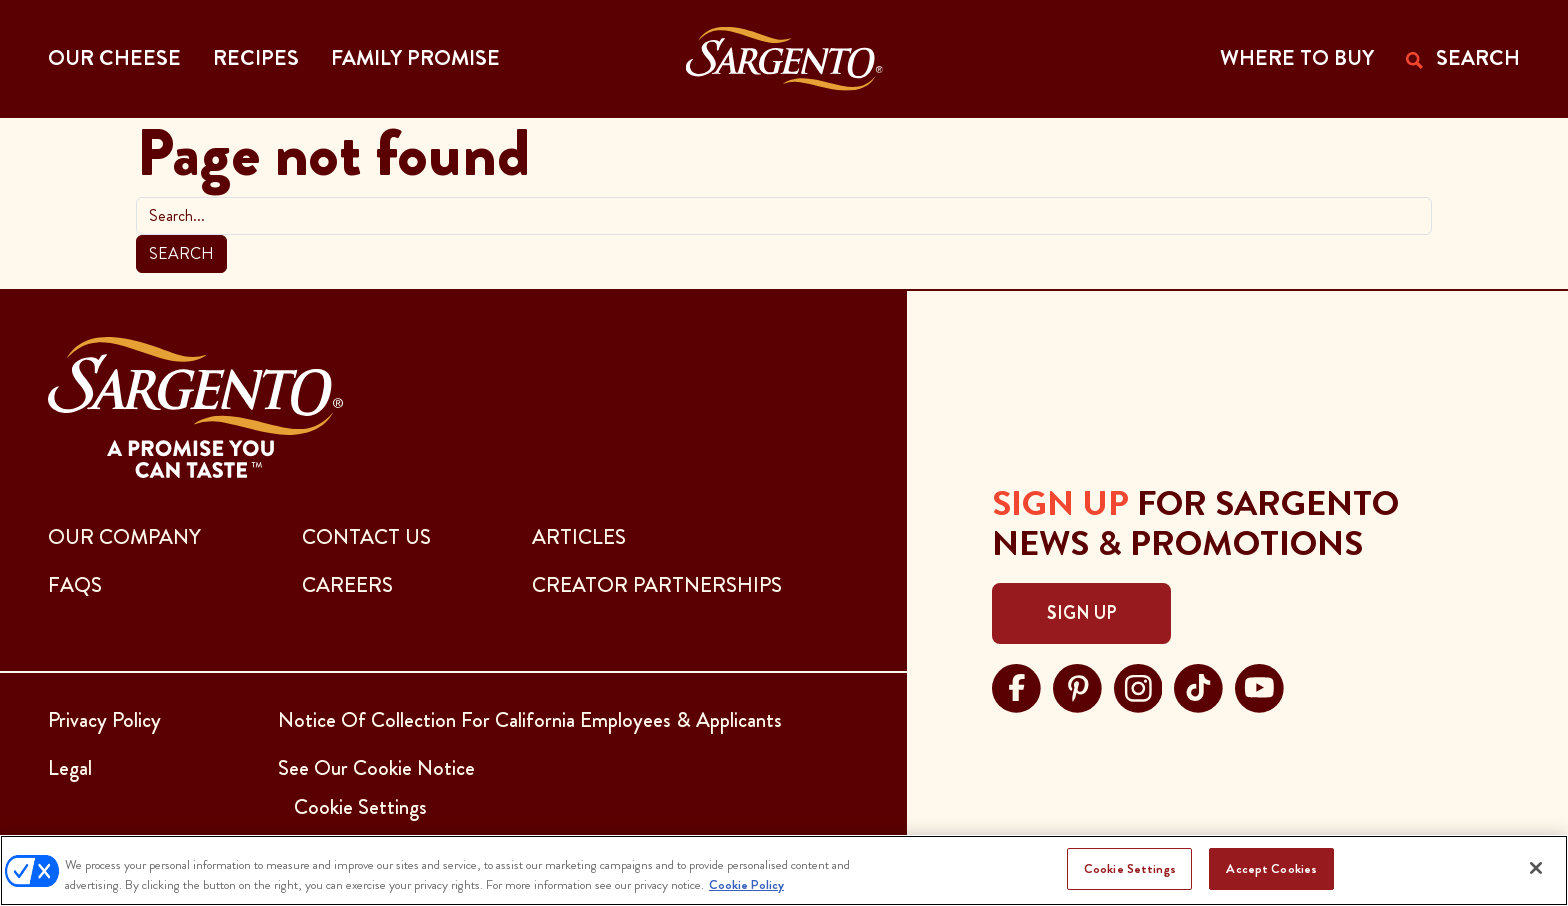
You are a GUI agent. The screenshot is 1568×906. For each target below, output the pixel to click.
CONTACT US (366, 537)
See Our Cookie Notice (376, 768)
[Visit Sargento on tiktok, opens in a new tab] (1198, 686)
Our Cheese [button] (114, 58)
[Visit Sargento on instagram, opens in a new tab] (1138, 686)
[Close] (1536, 868)
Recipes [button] (256, 58)
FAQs (75, 585)
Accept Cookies (1271, 868)
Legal (70, 768)
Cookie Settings (1130, 868)
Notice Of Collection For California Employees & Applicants (530, 720)
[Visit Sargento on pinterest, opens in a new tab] (1077, 686)
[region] (784, 870)
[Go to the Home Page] (784, 59)
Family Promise (415, 58)
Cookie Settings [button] (360, 807)
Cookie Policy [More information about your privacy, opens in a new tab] (746, 884)
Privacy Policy (104, 720)
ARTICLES (579, 537)
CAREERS (347, 585)
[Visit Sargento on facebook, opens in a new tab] (1016, 686)
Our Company (124, 537)
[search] (784, 216)
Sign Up (1081, 613)
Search (181, 253)
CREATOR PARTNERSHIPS (657, 585)
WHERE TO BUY (1297, 58)
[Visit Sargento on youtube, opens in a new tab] (1259, 686)
